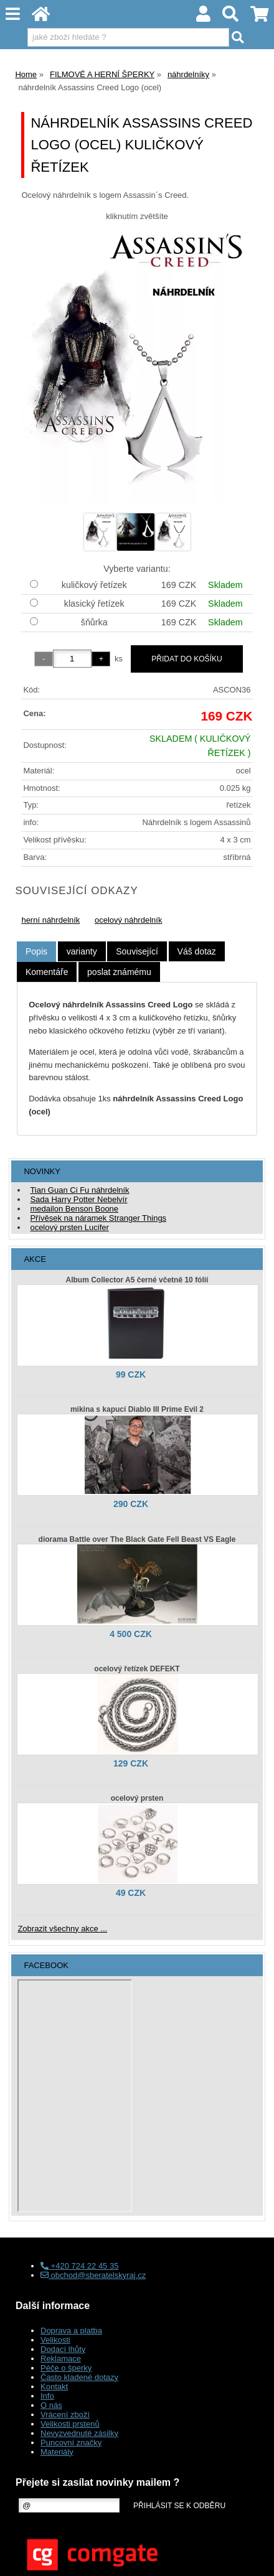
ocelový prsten (137, 1798)
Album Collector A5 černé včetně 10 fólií (137, 1280)
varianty (82, 951)
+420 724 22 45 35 (79, 2265)
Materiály (56, 2452)
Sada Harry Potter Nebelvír (78, 1199)
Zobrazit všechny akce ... (62, 1928)
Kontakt (54, 2386)
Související (137, 951)
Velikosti (55, 2340)
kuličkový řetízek (94, 585)
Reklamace (60, 2358)
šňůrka (94, 622)
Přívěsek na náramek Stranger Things (98, 1218)
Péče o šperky (66, 2368)
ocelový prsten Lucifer (69, 1227)
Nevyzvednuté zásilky (79, 2433)
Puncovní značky (71, 2442)
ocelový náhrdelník (128, 920)
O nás (51, 2405)
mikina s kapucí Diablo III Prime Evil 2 (137, 1409)
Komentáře (47, 972)
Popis (36, 951)
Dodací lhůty (62, 2349)
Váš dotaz (196, 951)
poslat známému (119, 972)
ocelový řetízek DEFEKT (136, 1668)
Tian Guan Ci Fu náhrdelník (79, 1190)
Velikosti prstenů (70, 2424)
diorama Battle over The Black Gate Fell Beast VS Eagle (137, 1539)
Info (47, 2396)
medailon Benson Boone (74, 1208)
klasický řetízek (94, 604)
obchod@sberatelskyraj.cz (93, 2275)
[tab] (36, 951)
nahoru (255, 2557)
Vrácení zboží (65, 2414)
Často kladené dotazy (79, 2377)
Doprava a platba (71, 2330)
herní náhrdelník (50, 920)
